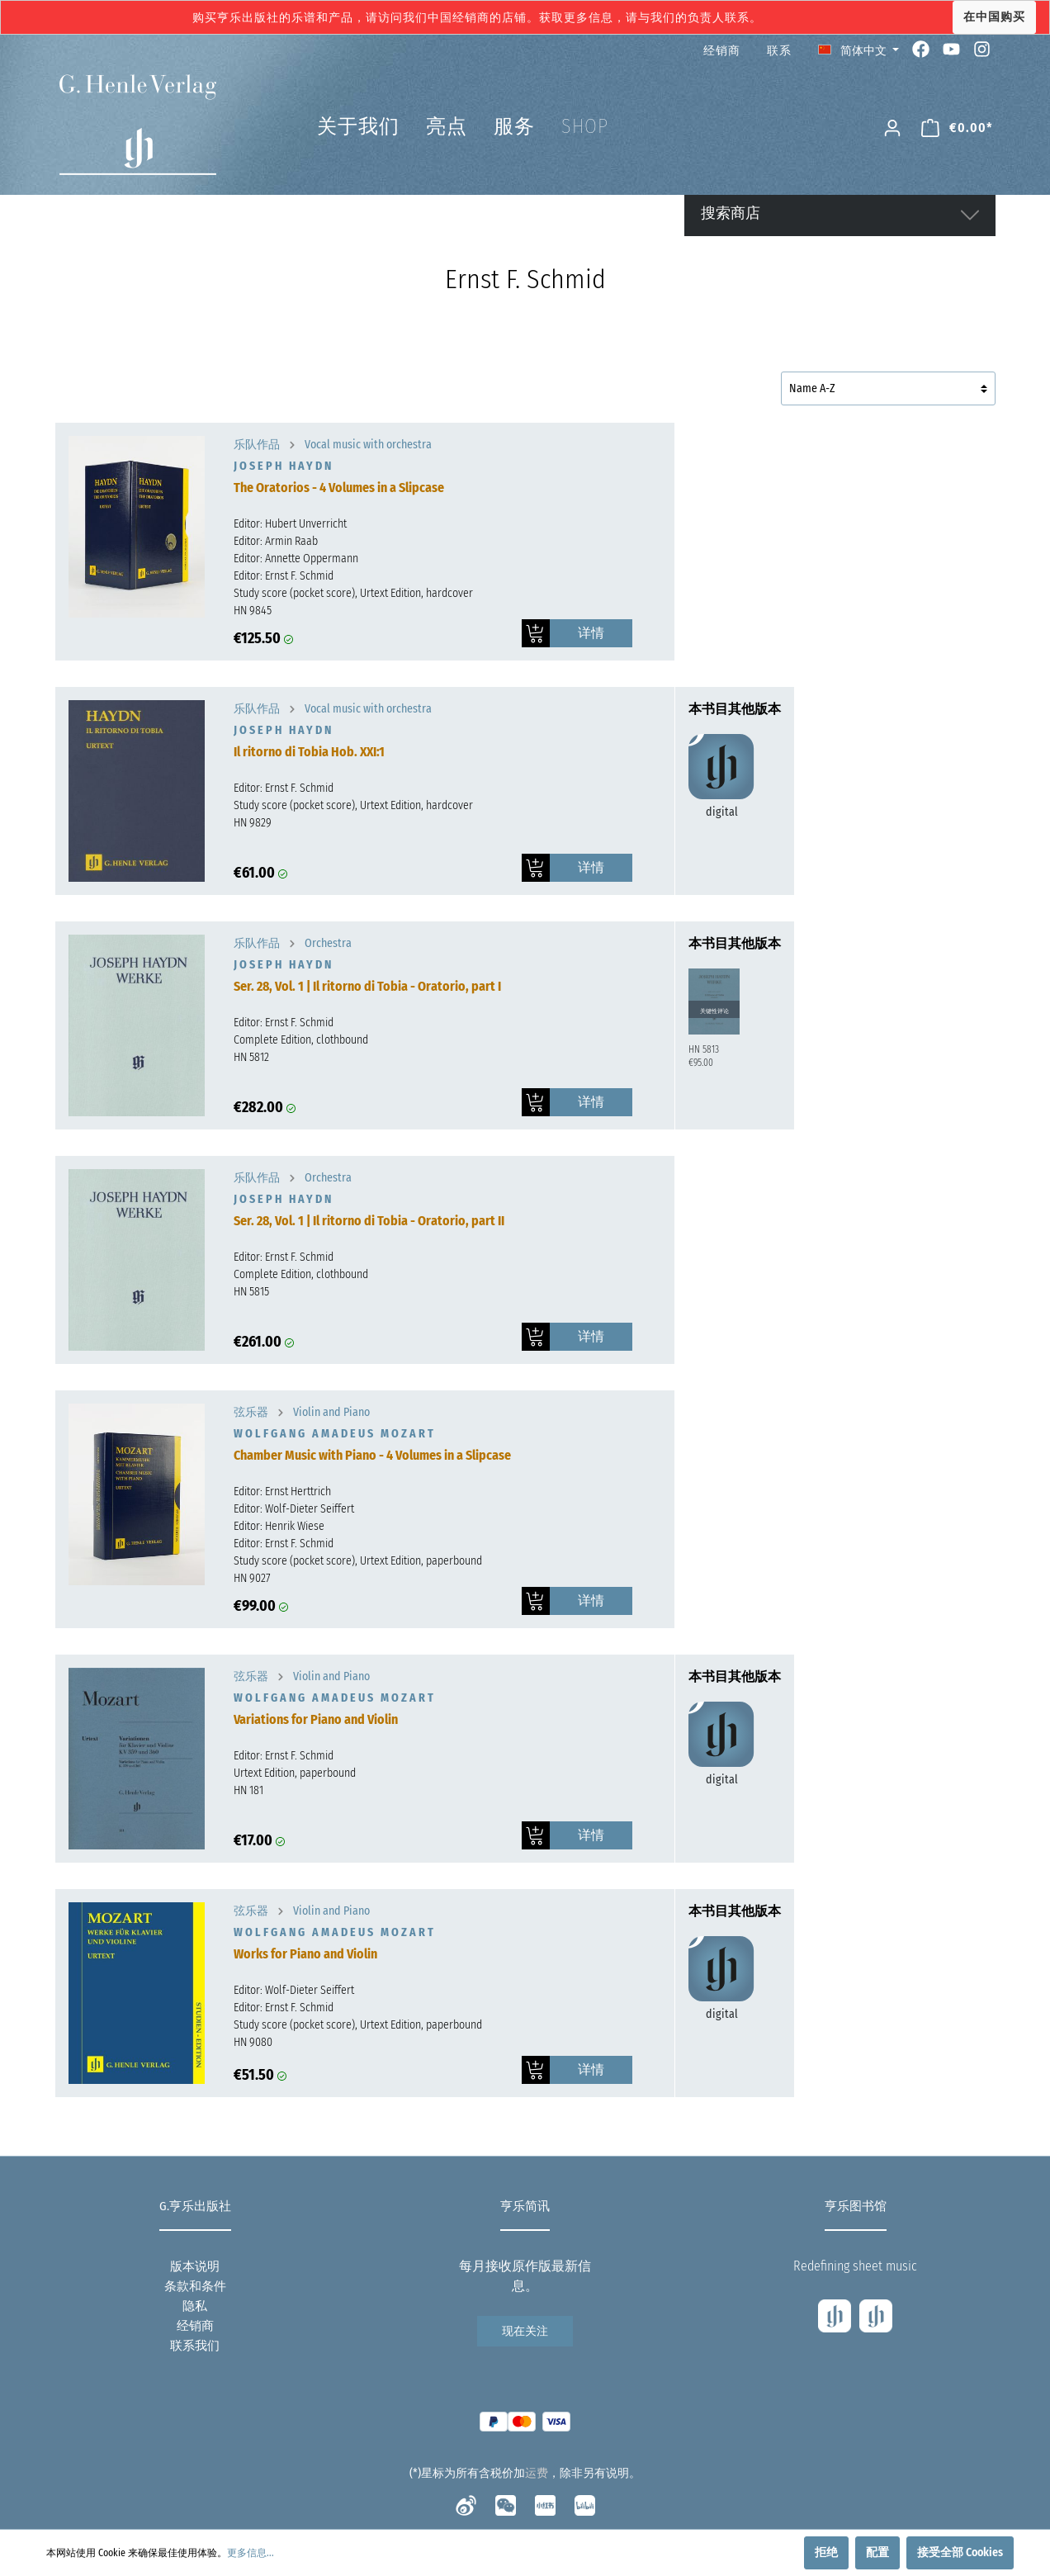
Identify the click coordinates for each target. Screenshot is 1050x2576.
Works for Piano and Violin (305, 1954)
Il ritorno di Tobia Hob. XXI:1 (309, 752)
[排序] (888, 388)
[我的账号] (892, 128)
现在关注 (525, 2331)
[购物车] (957, 128)
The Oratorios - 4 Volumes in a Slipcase (339, 487)
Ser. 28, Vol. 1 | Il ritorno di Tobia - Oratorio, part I (367, 986)
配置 (877, 2552)
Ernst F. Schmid (299, 576)
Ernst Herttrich (298, 1492)
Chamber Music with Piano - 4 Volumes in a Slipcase (372, 1455)
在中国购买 (994, 17)
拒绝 (826, 2552)
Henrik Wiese (294, 1526)
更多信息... (250, 2553)
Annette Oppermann (311, 559)
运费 (536, 2473)
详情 (591, 633)
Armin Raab (291, 541)
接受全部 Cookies (960, 2552)
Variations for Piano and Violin (316, 1719)
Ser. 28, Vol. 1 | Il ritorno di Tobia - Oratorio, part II (369, 1221)
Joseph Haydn (283, 466)
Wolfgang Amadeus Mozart (335, 1434)
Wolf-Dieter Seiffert (309, 1509)
